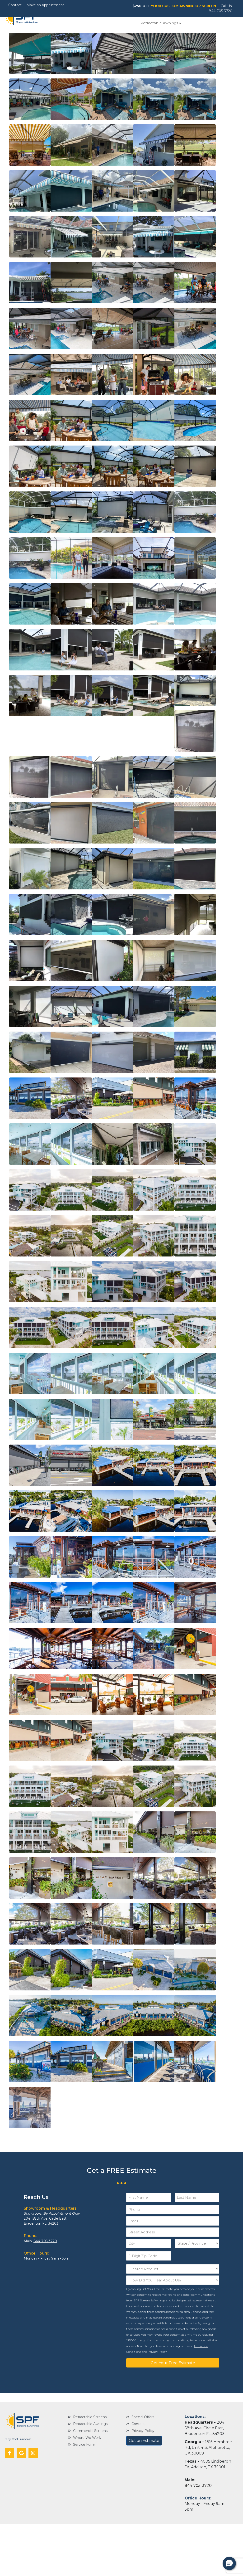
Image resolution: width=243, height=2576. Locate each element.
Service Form (84, 2496)
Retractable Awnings (159, 40)
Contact (15, 5)
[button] (9, 2505)
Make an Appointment (45, 5)
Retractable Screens (114, 28)
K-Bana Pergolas (193, 28)
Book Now (83, 28)
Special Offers (142, 2468)
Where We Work (87, 2489)
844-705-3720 (220, 11)
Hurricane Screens (157, 28)
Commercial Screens (90, 2482)
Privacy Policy (157, 2403)
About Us (56, 28)
